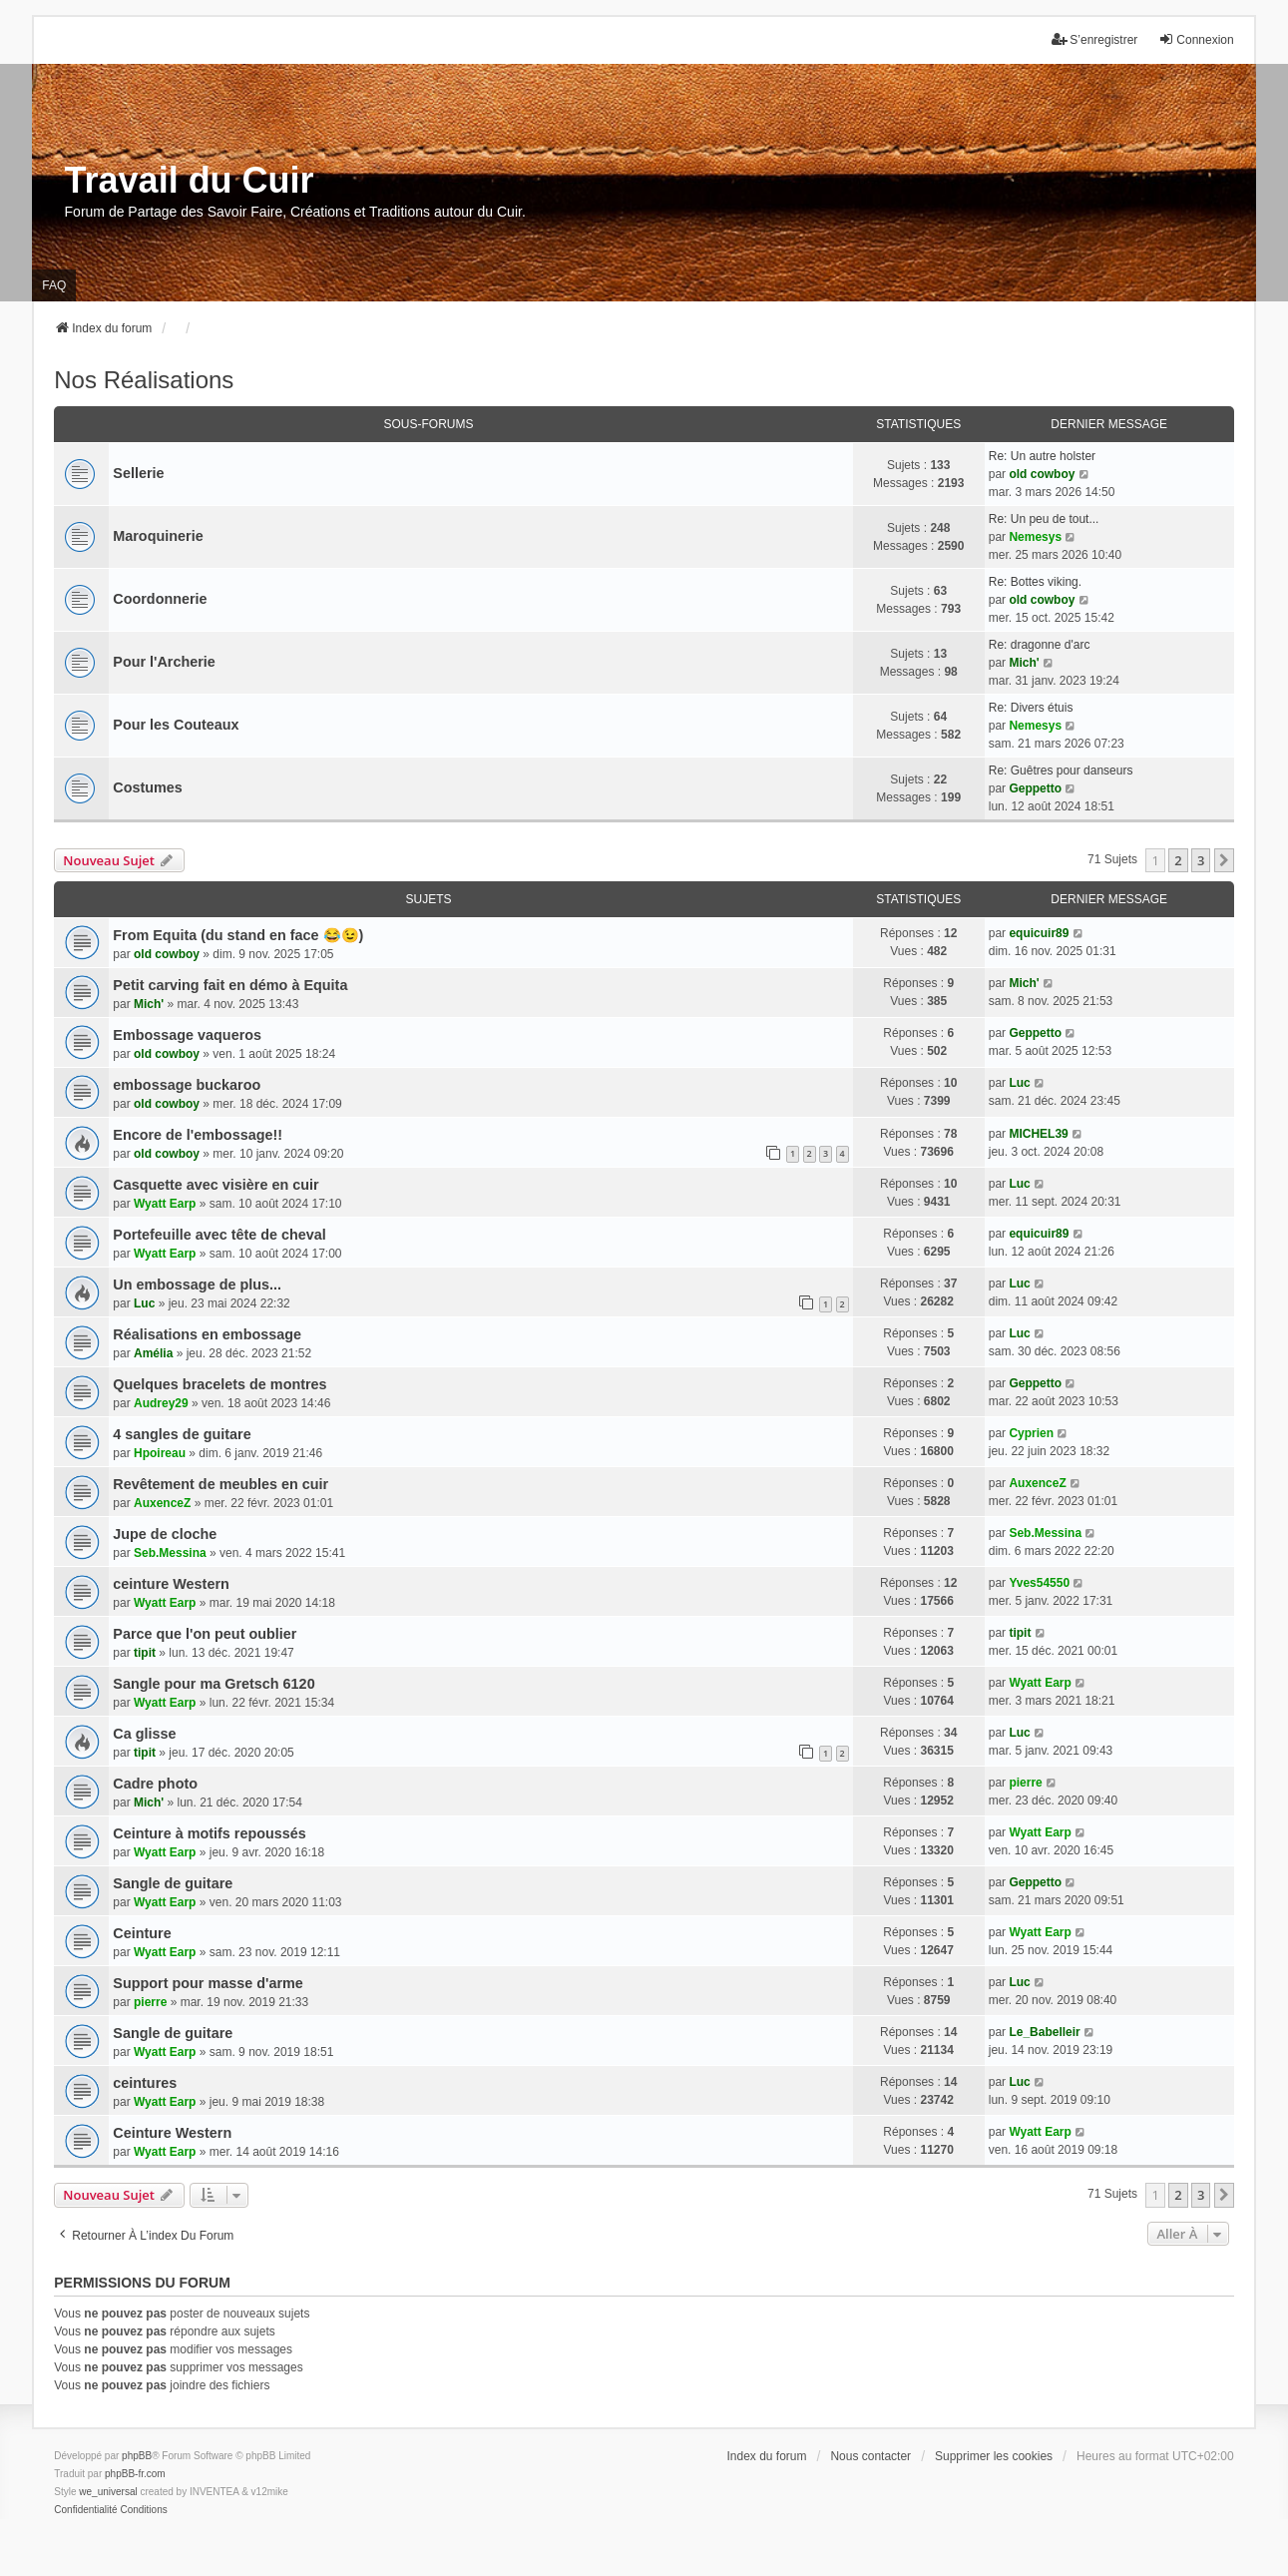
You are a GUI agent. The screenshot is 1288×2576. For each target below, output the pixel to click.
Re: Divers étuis (1031, 708)
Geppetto (1035, 788)
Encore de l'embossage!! (197, 1135)
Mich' (1024, 663)
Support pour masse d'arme (208, 1983)
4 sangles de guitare (181, 1434)
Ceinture (142, 1933)
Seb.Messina (170, 1553)
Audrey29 (161, 1403)
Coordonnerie (160, 599)
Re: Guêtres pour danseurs (1061, 770)
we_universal (108, 2491)
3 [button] (1200, 860)
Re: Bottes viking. (1035, 582)
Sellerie (138, 473)
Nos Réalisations (143, 379)
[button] (1224, 860)
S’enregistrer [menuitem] (1094, 39)
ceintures (145, 2083)
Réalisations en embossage (207, 1334)
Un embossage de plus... (197, 1284)
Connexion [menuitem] (1195, 39)
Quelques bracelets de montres (219, 1384)
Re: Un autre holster (1042, 456)
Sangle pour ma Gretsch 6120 (213, 1684)
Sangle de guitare (172, 1883)
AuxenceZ (162, 1503)
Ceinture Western (172, 2133)
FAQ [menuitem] (54, 285)
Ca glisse (144, 1734)
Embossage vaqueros (187, 1035)
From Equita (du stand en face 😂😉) (238, 935)
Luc (1019, 1083)
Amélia (153, 1353)
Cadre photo (155, 1784)
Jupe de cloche (164, 1534)
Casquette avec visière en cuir (215, 1185)
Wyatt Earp (165, 1204)
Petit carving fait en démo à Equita (230, 985)
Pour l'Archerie (164, 662)
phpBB (137, 2455)
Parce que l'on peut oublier (204, 1634)
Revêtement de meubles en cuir (220, 1484)
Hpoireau (160, 1453)
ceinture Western (171, 1584)
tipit (145, 1653)
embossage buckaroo (186, 1085)
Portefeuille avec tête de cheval (219, 1235)
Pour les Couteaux (175, 725)
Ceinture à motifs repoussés (209, 1833)
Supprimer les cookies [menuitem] (994, 2456)
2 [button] (1177, 860)
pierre (1025, 1783)
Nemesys (1035, 537)
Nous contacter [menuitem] (870, 2456)
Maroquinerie (158, 536)
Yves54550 (1039, 1583)
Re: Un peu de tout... (1044, 519)
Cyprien (1031, 1433)
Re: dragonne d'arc (1039, 645)
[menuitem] (85, 2510)
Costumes (148, 787)
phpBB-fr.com (135, 2473)
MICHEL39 (1038, 1134)
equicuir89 (1039, 933)
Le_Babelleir (1044, 2032)
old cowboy (1041, 474)
